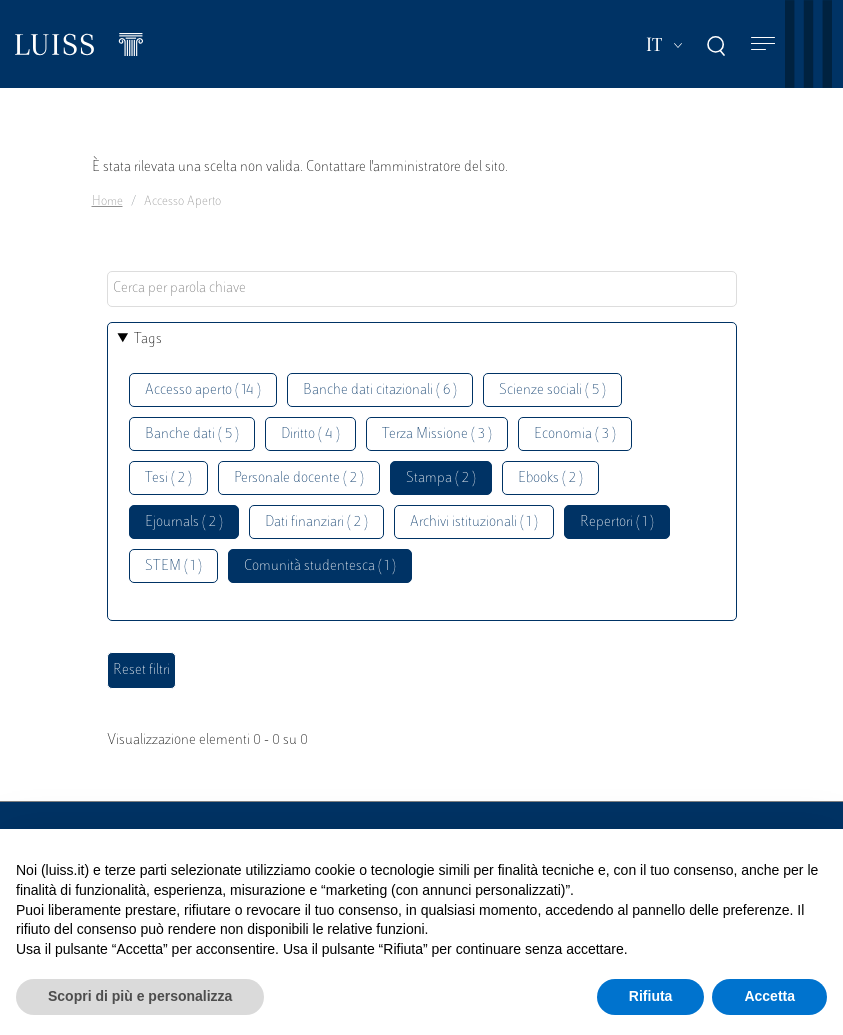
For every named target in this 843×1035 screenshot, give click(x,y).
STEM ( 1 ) (173, 566)
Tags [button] (148, 339)
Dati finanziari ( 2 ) (316, 522)
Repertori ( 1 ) (617, 522)
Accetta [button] (769, 996)
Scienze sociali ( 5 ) (552, 390)
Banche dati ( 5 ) (192, 434)
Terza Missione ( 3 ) (437, 434)
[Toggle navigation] (763, 44)
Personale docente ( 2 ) (299, 478)
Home (107, 202)
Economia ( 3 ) (575, 434)
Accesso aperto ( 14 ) (203, 390)
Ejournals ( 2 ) (184, 522)
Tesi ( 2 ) (168, 478)
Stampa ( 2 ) (441, 478)
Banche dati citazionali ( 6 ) (380, 390)
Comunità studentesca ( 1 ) (320, 566)
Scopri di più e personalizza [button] (140, 996)
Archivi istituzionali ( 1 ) (474, 522)
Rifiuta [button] (651, 996)
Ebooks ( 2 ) (550, 478)
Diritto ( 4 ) (310, 434)
